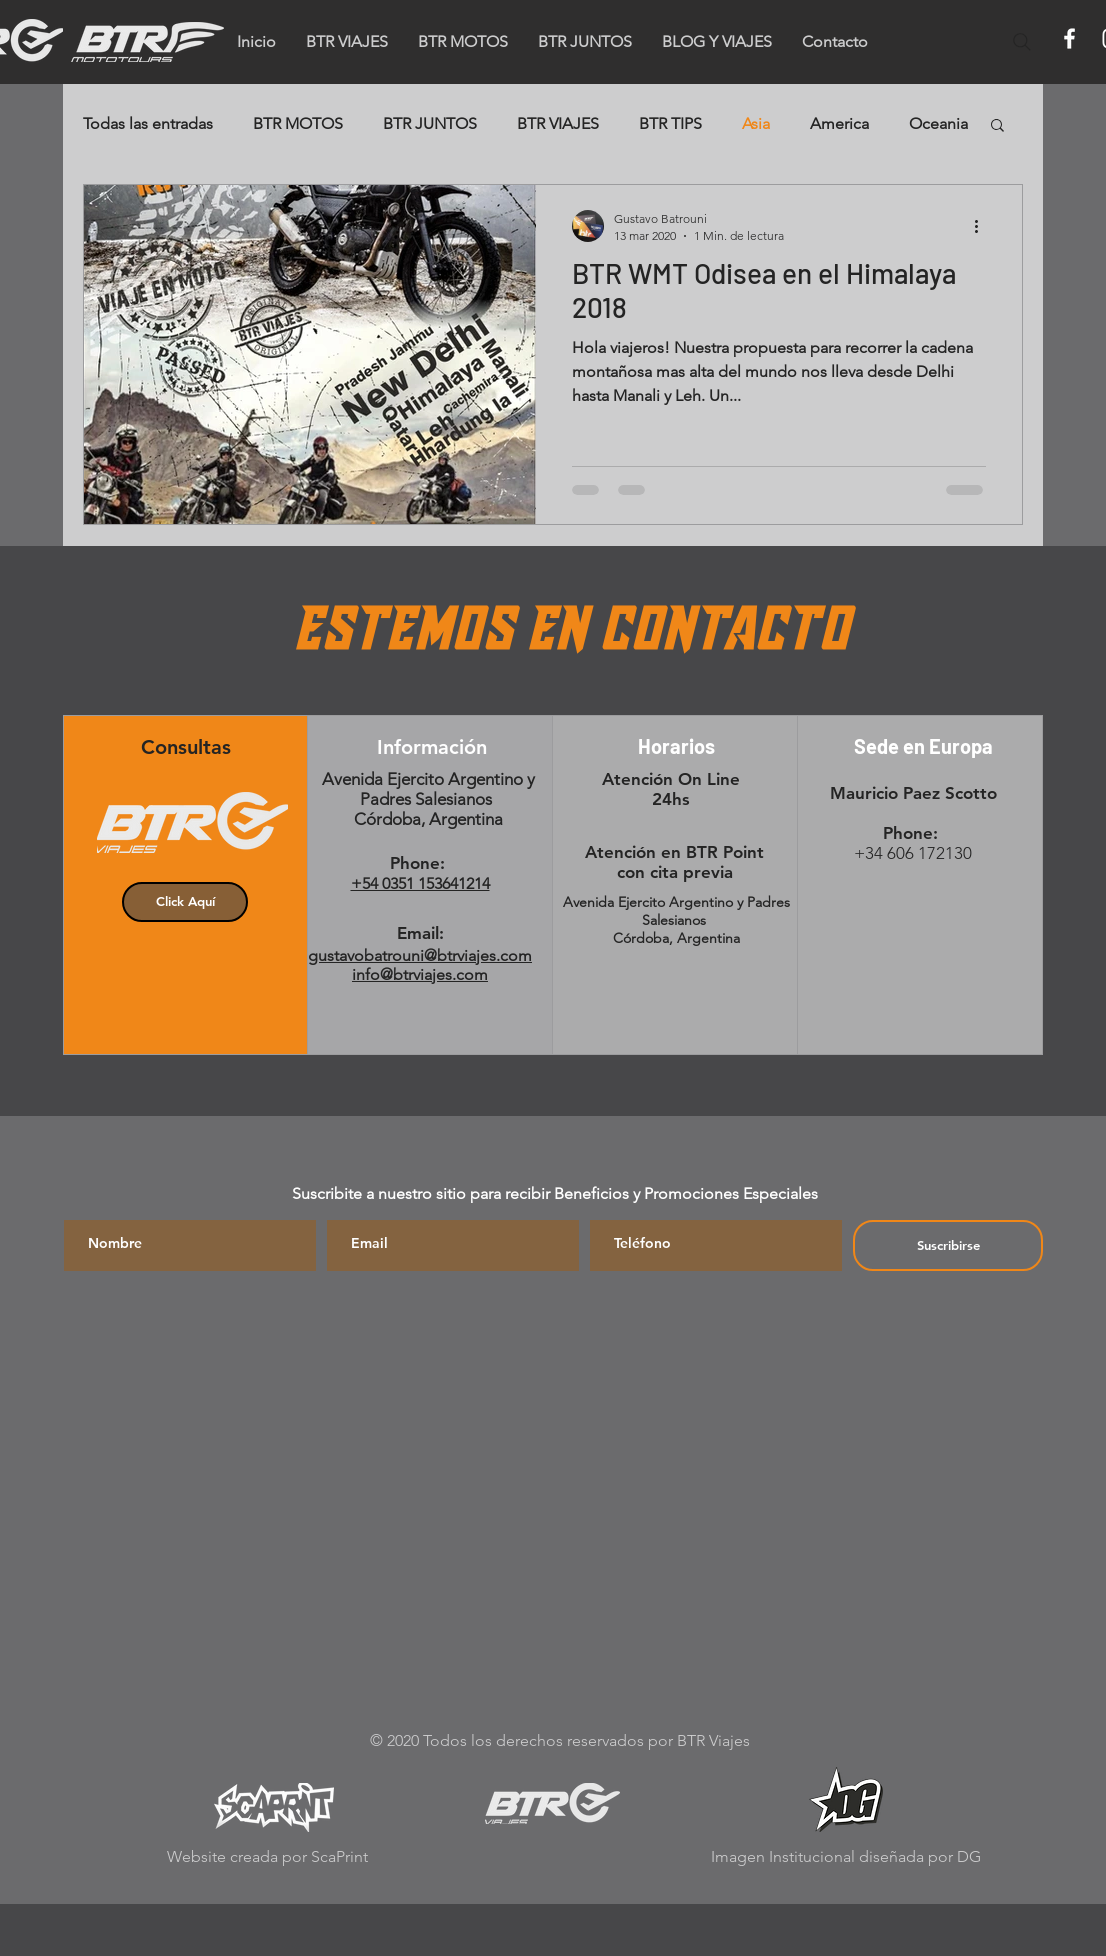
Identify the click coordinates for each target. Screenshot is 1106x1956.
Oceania (938, 123)
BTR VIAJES (558, 123)
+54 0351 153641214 (420, 883)
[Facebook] (1069, 38)
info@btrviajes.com (420, 974)
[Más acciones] (983, 226)
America (839, 123)
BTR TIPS (670, 123)
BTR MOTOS (298, 123)
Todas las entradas (148, 123)
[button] (835, 42)
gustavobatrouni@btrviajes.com (420, 955)
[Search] (1022, 42)
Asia (756, 123)
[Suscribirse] (948, 1245)
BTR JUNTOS (430, 123)
